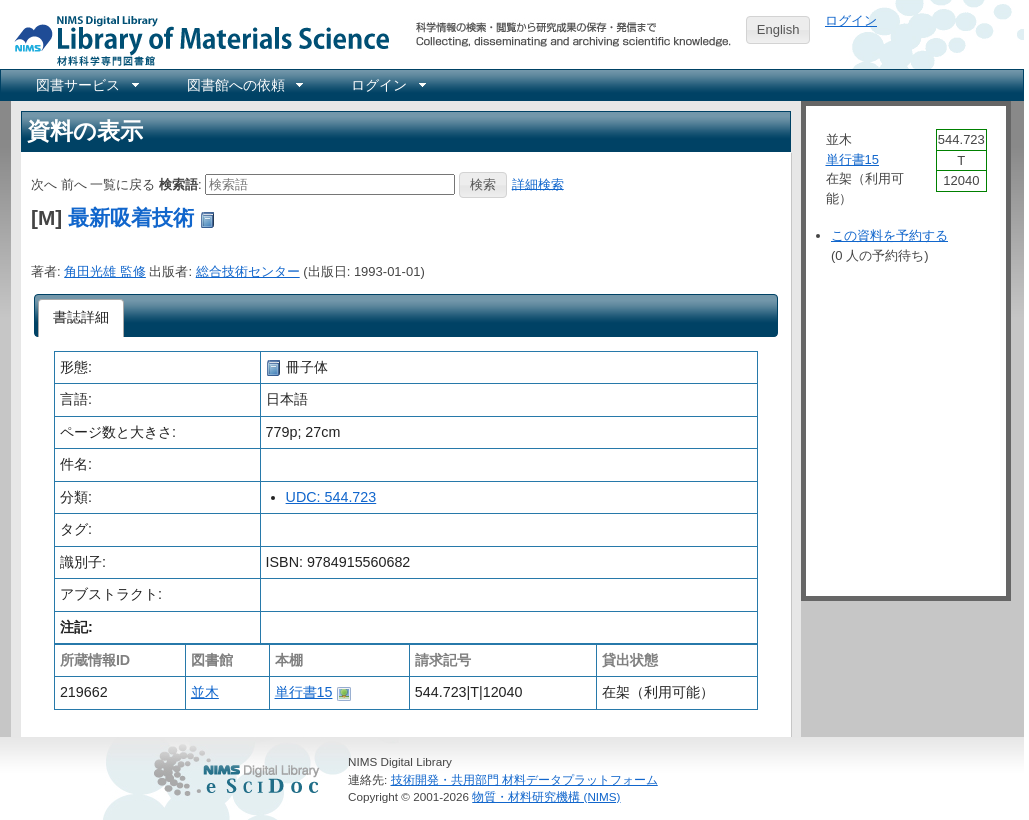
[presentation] (81, 318)
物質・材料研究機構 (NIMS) (546, 796)
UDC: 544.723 (331, 497)
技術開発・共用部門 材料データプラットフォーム (524, 779)
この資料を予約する (889, 235)
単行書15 (304, 692)
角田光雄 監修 (105, 271)
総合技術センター (248, 271)
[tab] (81, 318)
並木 (205, 692)
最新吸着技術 (131, 217)
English (778, 29)
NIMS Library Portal (196, 39)
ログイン (851, 20)
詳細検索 (538, 183)
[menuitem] (86, 85)
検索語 (178, 183)
